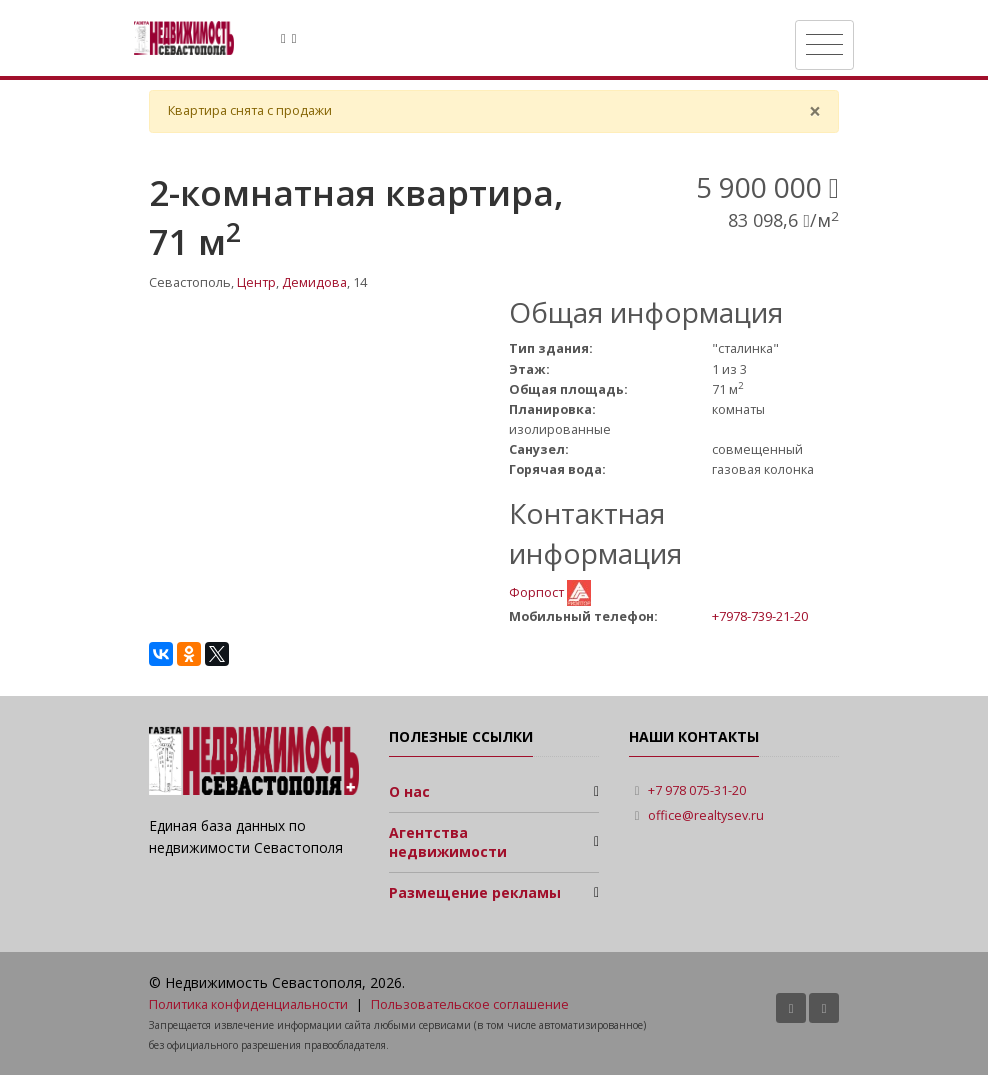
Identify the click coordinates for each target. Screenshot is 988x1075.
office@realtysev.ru (706, 815)
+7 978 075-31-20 (697, 790)
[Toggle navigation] (824, 45)
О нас (409, 791)
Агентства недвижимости (448, 842)
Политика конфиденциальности (248, 1004)
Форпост (538, 591)
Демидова (314, 282)
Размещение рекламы (475, 892)
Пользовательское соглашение (470, 1004)
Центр (256, 282)
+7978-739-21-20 (760, 616)
